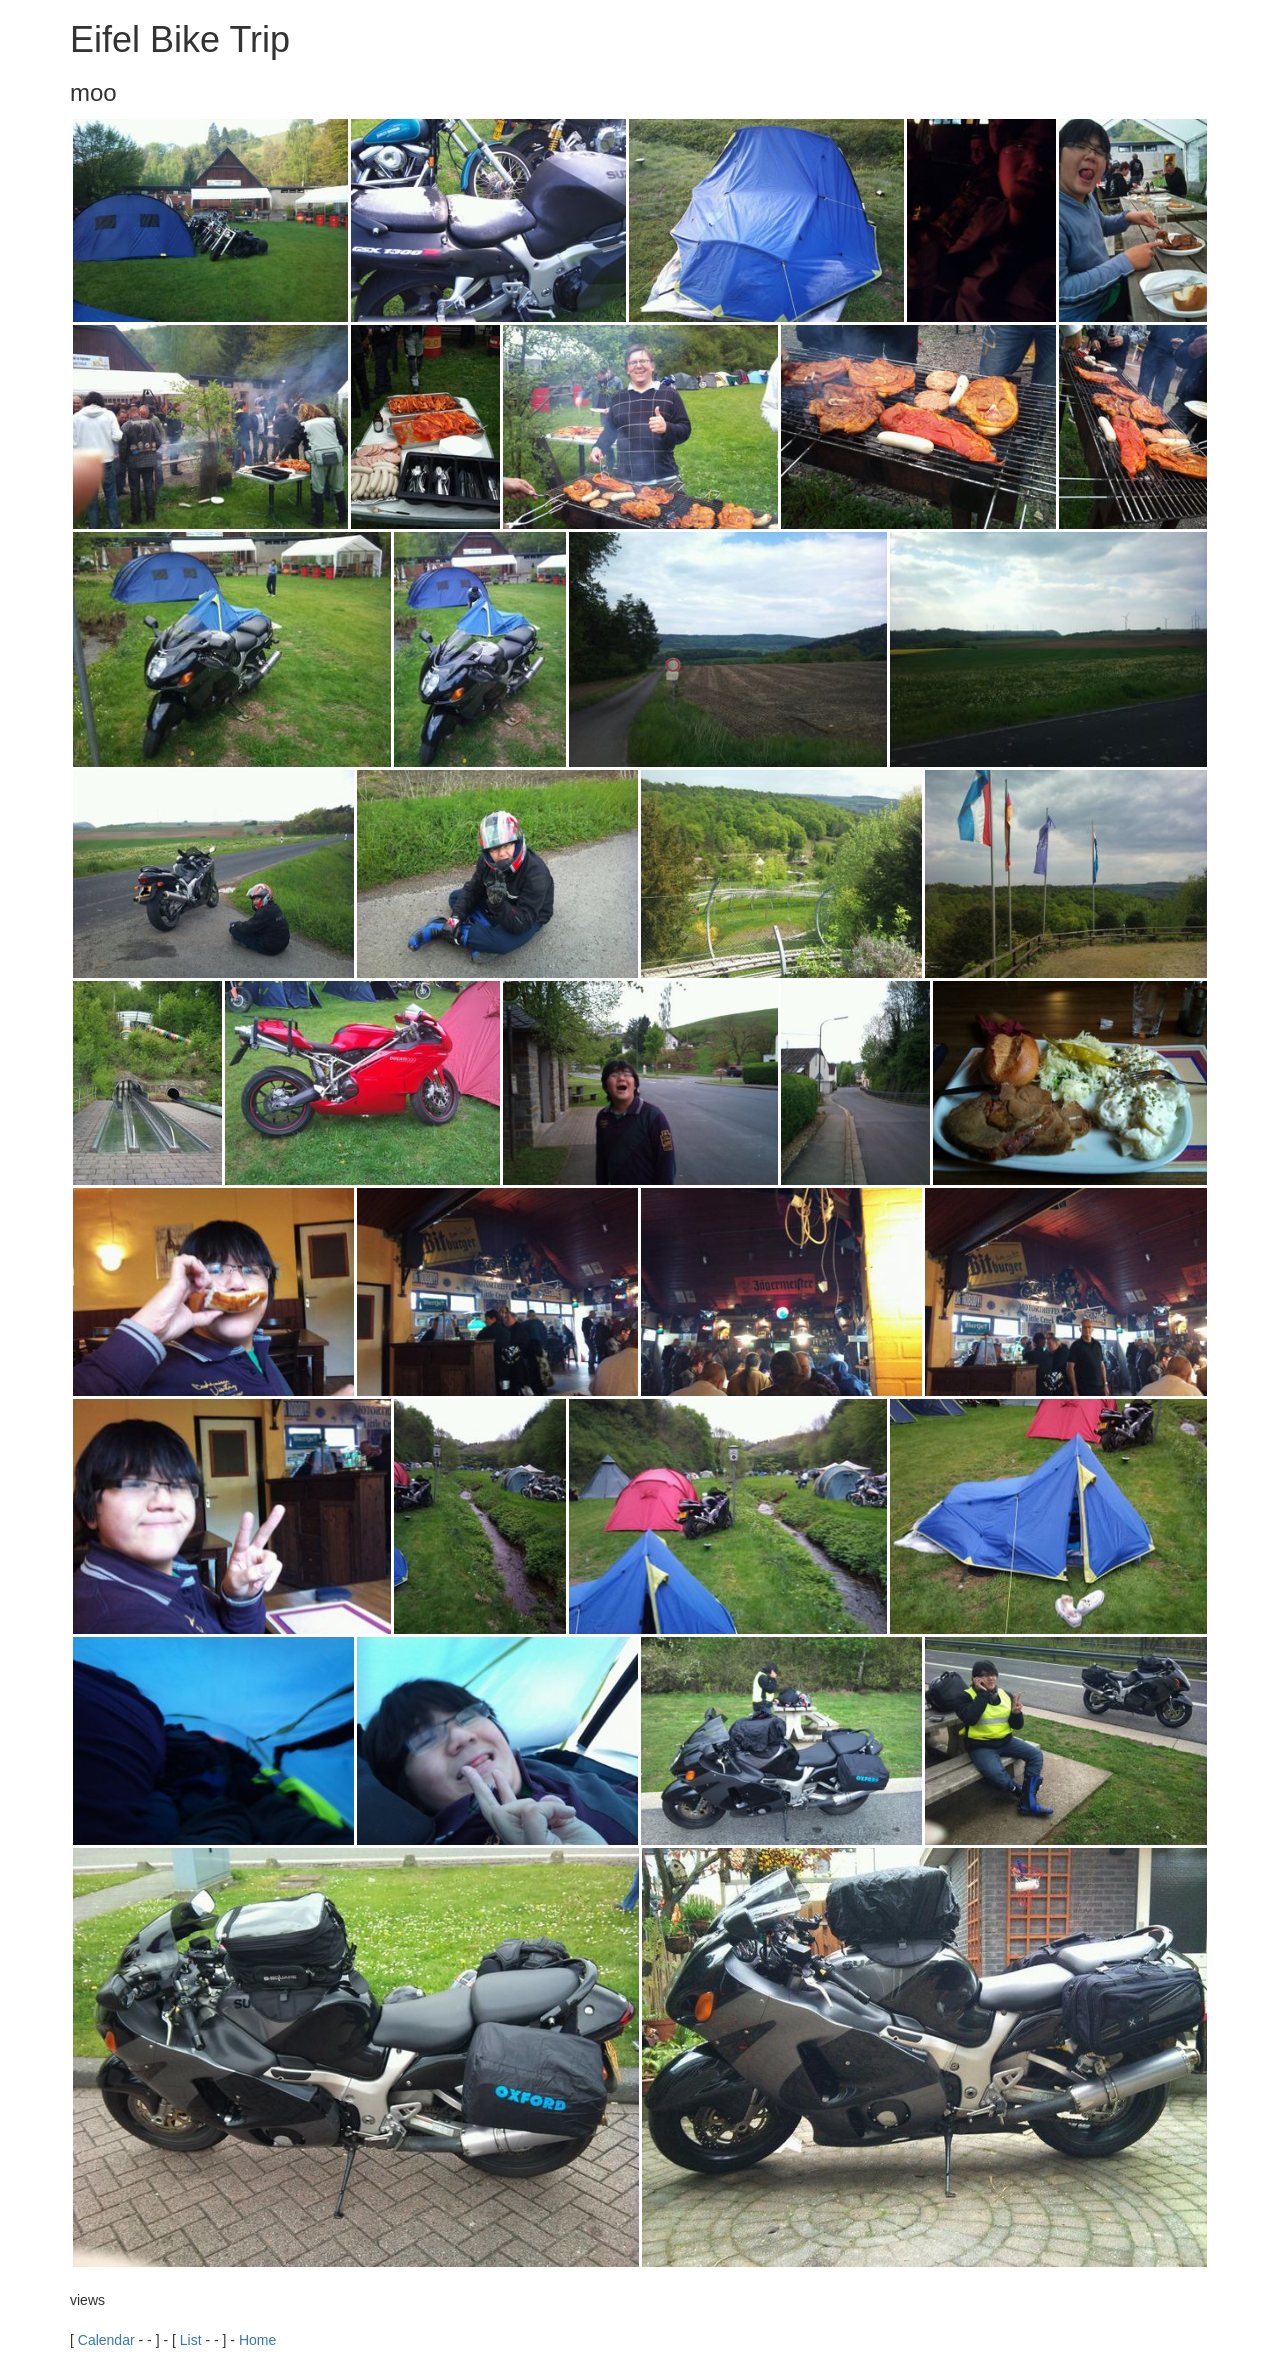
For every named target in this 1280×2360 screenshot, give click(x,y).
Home (257, 2340)
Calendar (106, 2340)
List (191, 2340)
